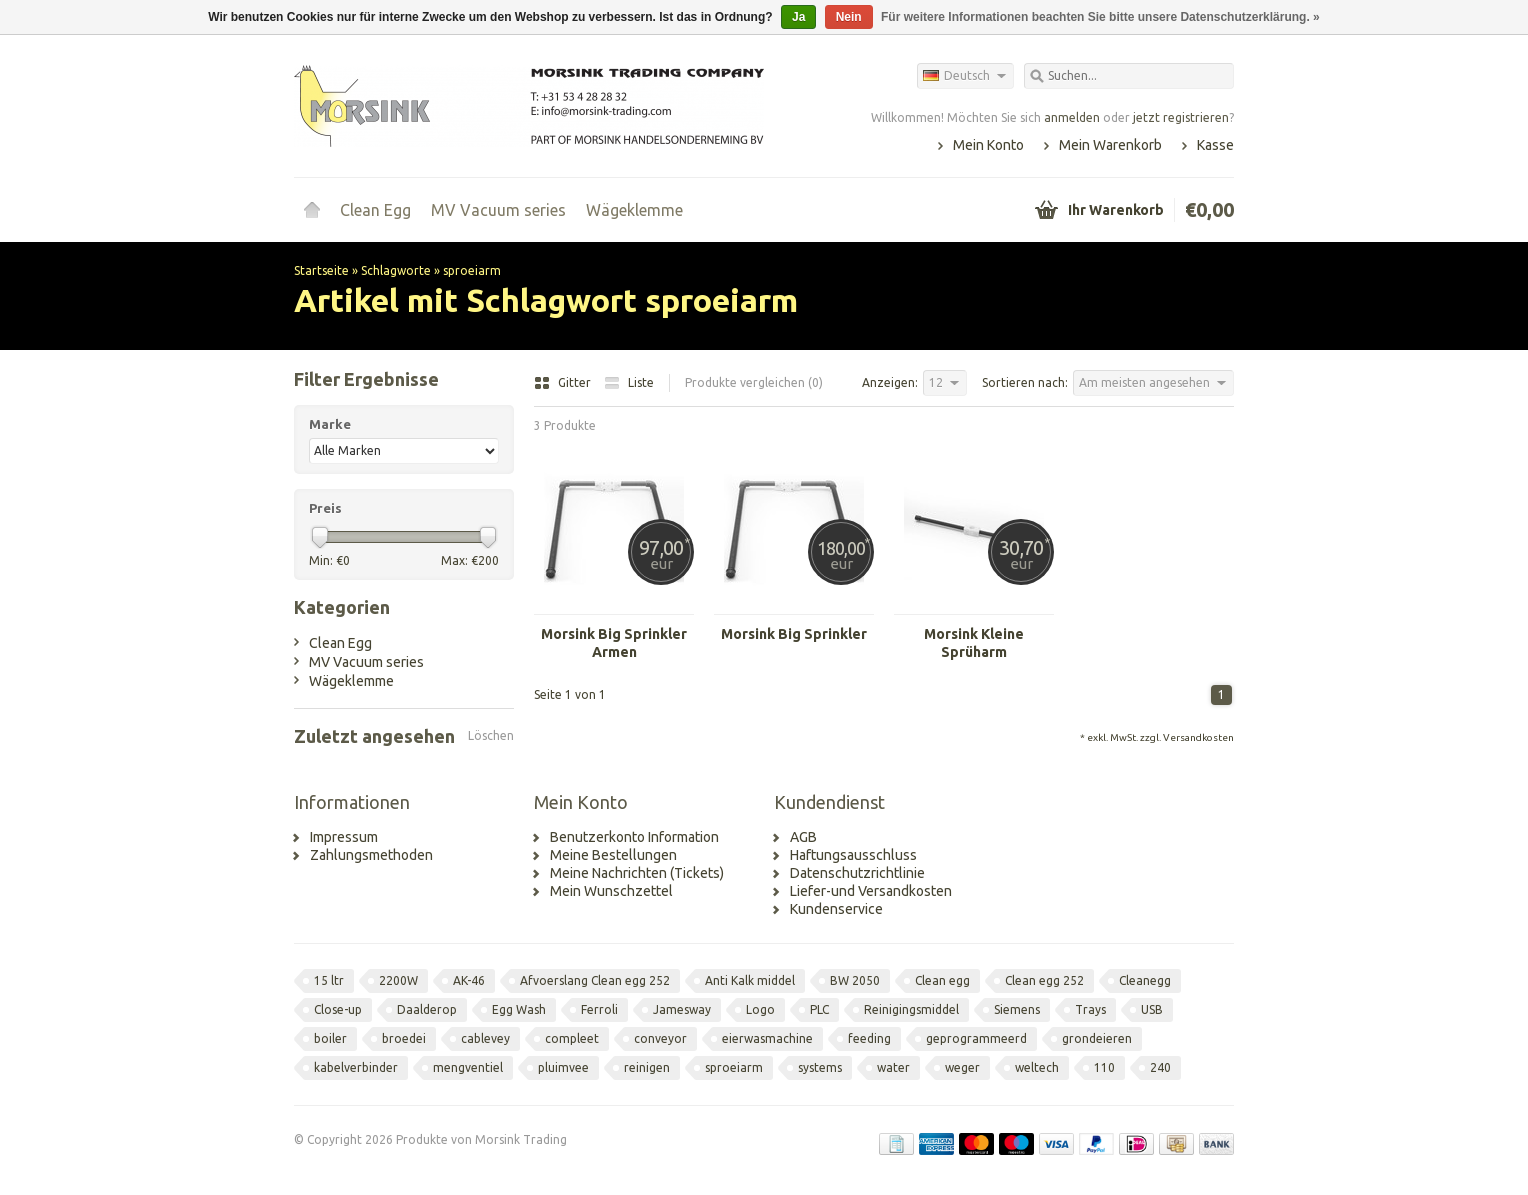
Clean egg (942, 980)
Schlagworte (396, 270)
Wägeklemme (634, 210)
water (893, 1067)
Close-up (338, 1009)
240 (1160, 1067)
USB (1152, 1009)
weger (962, 1067)
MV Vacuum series (498, 210)
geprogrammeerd (976, 1038)
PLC (819, 1009)
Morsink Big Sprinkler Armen (614, 643)
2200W (398, 980)
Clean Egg (375, 210)
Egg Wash (519, 1009)
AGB (803, 837)
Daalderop (427, 1009)
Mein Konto (988, 145)
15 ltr (329, 980)
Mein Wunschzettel (611, 891)
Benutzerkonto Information (634, 837)
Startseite (312, 210)
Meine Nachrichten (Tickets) (637, 873)
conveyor (660, 1038)
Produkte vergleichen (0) (754, 382)
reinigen (647, 1067)
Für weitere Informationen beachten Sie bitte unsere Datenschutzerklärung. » (1100, 17)
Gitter (564, 382)
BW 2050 (855, 980)
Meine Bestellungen (613, 855)
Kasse (1215, 145)
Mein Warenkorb (1110, 145)
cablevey (485, 1038)
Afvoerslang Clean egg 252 (595, 980)
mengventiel (468, 1067)
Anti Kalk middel (750, 980)
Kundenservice (836, 909)
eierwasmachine (767, 1038)
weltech (1037, 1067)
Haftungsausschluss (853, 855)
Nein (849, 17)
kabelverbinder (356, 1067)
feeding (869, 1038)
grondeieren (1097, 1038)
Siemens (1017, 1009)
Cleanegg (1145, 980)
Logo (760, 1009)
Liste (629, 382)
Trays (1090, 1009)
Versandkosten (1198, 737)
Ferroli (599, 1009)
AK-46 (469, 980)
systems (820, 1067)
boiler (330, 1038)
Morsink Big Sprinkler (794, 634)
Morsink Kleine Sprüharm (974, 643)
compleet (572, 1038)
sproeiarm (472, 270)
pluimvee (563, 1067)
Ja (798, 17)
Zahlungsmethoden (371, 855)
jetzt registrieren (1181, 117)
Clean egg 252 (1044, 980)
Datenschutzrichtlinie (857, 873)
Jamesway (682, 1009)
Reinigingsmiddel (911, 1009)
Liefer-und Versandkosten (871, 891)
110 (1104, 1067)
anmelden (1072, 117)
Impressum (344, 837)
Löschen (491, 735)
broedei (404, 1038)
